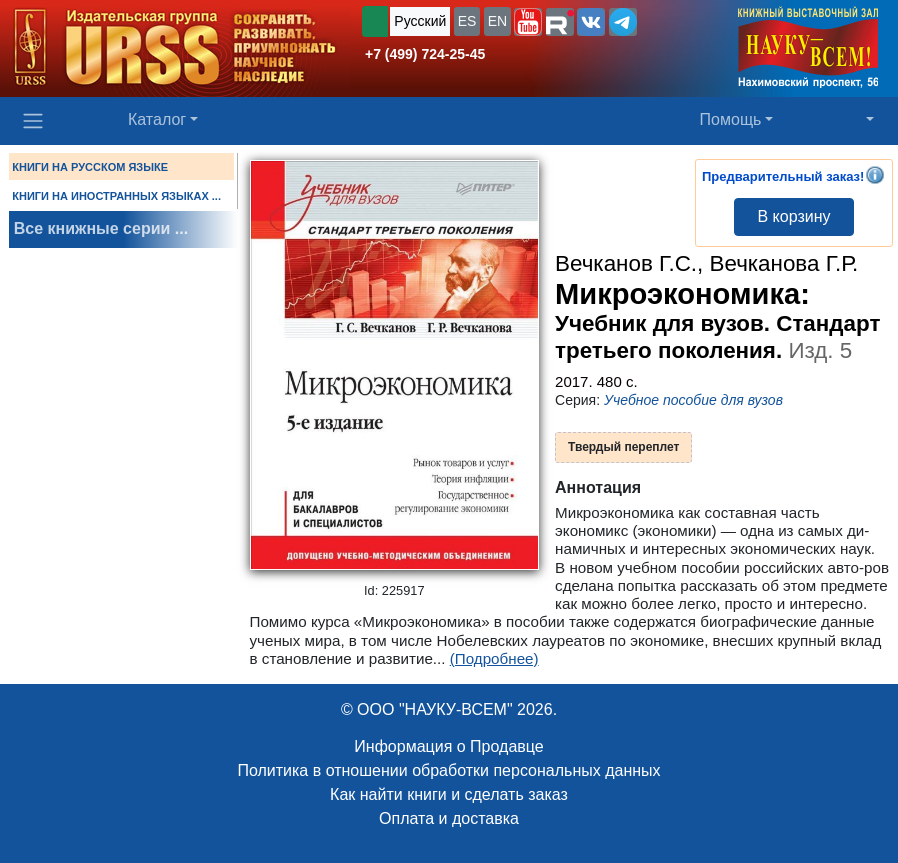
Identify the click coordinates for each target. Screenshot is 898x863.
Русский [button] (420, 21)
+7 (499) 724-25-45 (425, 54)
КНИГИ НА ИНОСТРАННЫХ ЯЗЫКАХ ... (116, 196)
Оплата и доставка (449, 818)
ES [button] (467, 21)
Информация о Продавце (448, 746)
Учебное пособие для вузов (693, 400)
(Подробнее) (494, 658)
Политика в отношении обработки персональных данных (448, 770)
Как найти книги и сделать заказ (449, 794)
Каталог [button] (157, 119)
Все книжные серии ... (101, 228)
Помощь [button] (731, 119)
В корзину (793, 216)
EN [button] (497, 21)
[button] (528, 22)
